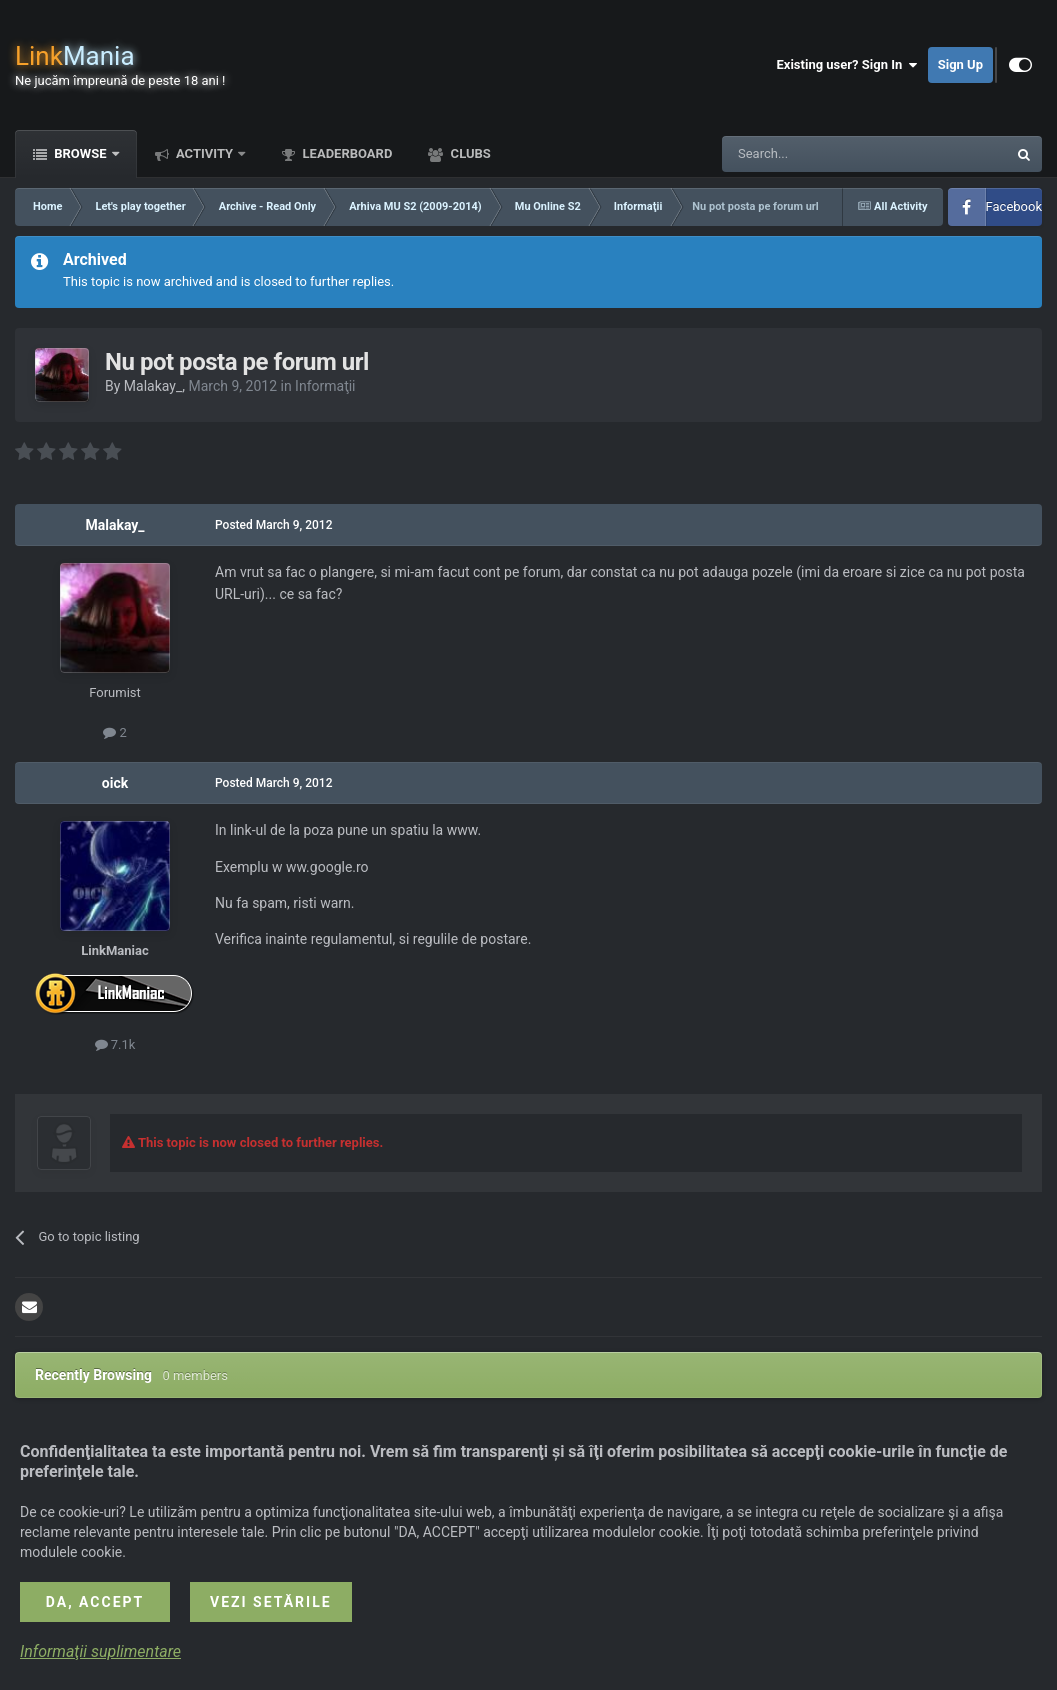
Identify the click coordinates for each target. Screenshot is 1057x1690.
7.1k (115, 1044)
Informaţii (325, 386)
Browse (80, 153)
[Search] (817, 154)
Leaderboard (345, 153)
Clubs (468, 153)
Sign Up (960, 64)
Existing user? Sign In (847, 65)
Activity (205, 153)
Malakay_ (153, 386)
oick (115, 783)
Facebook (1014, 206)
